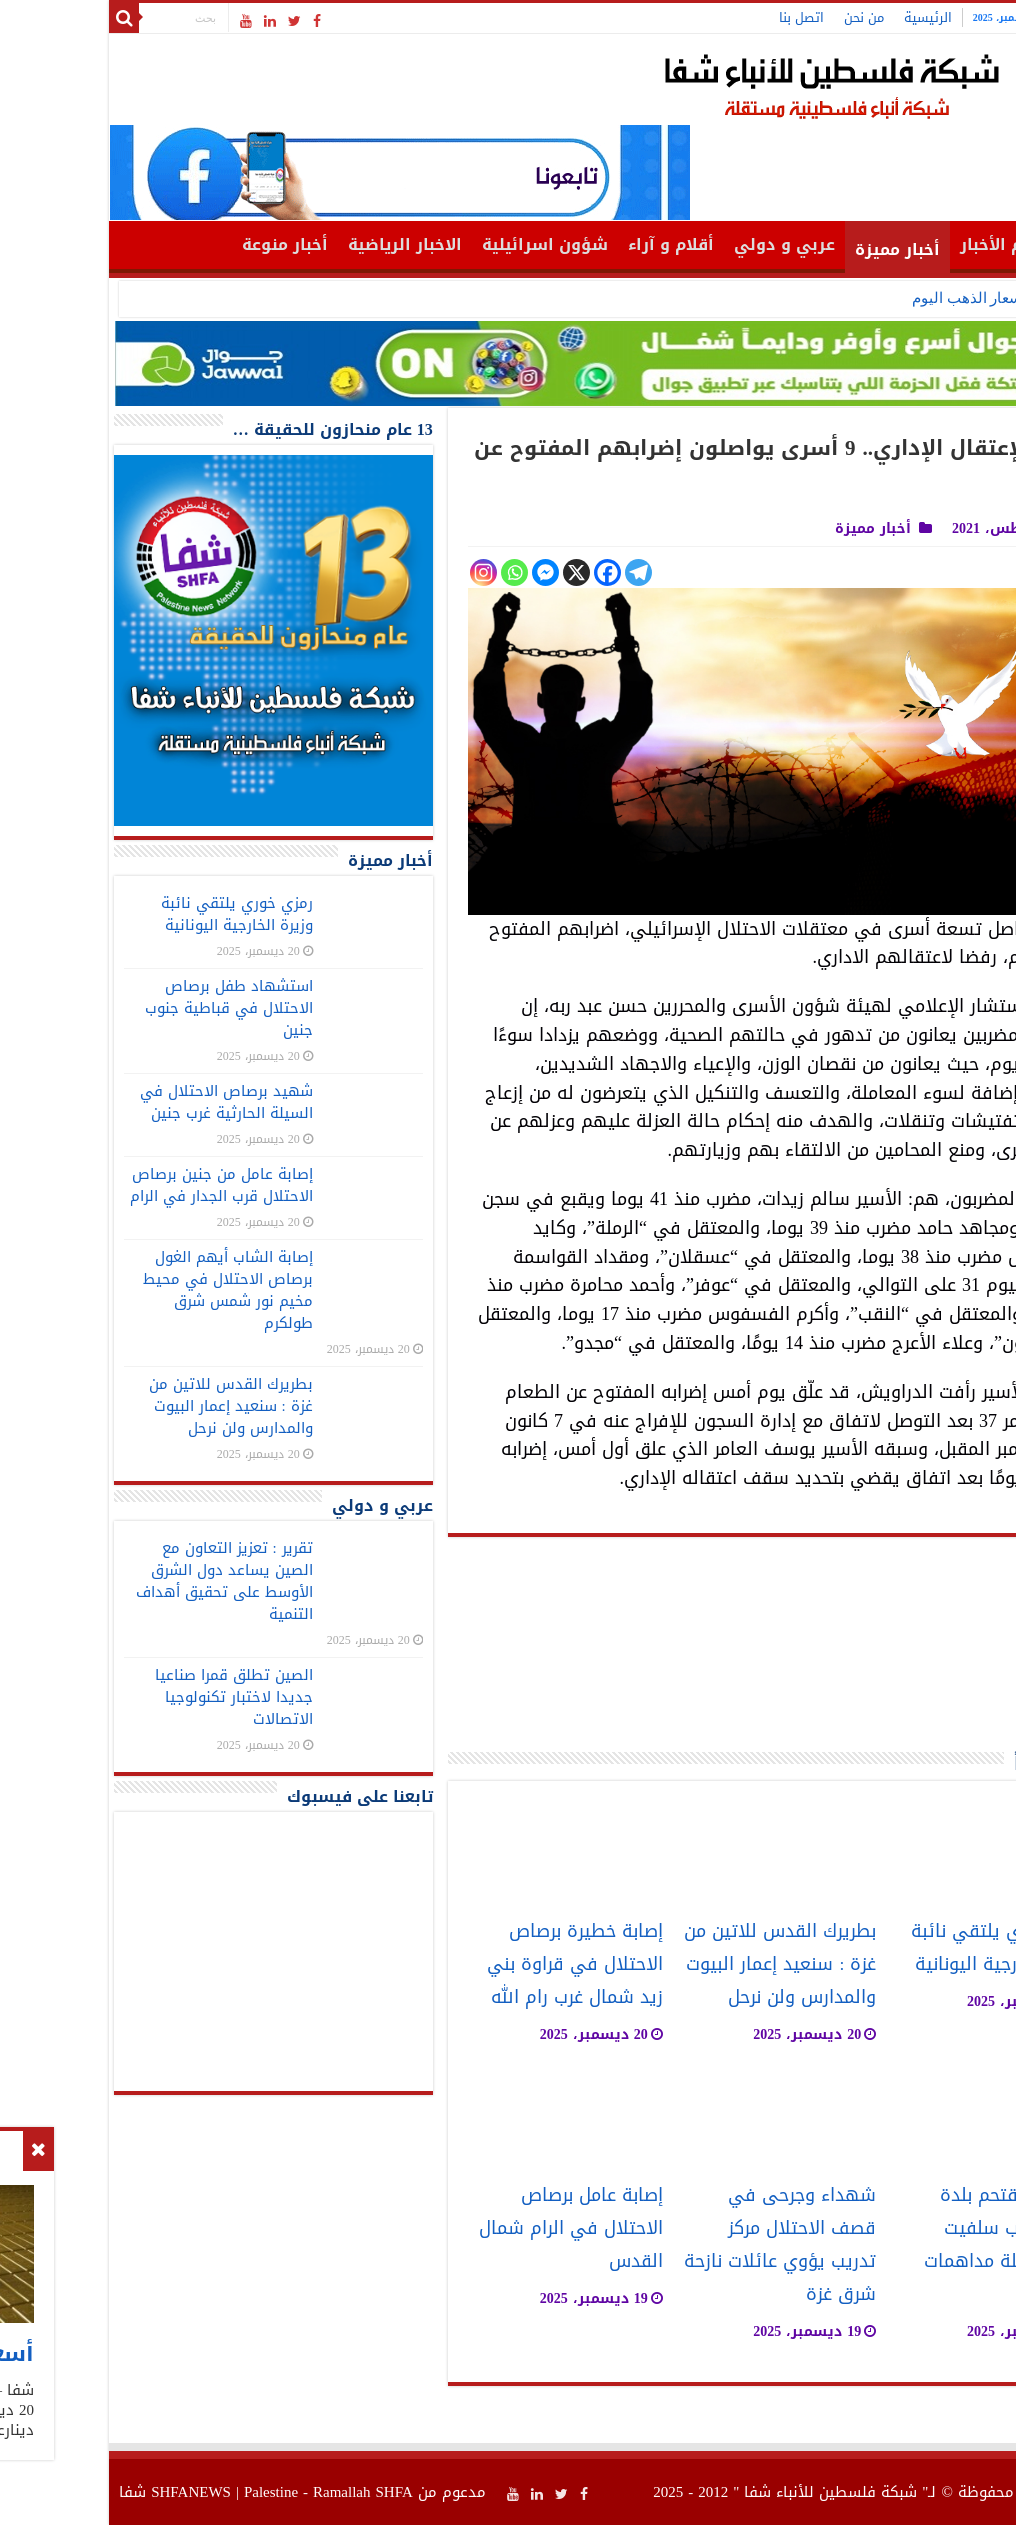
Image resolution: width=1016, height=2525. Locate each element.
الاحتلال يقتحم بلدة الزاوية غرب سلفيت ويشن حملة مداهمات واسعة (903, 2245)
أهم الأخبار (897, 244)
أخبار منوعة (181, 244)
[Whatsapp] (410, 572)
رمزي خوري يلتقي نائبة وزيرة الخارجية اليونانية (896, 1948)
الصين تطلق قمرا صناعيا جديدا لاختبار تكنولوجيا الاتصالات (130, 1697)
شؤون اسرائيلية (441, 244)
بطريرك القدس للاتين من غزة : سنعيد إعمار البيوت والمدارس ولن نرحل (676, 1964)
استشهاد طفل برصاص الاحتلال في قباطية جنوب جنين (125, 1008)
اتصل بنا (697, 17)
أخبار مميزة (793, 249)
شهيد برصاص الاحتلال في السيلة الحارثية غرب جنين (122, 1102)
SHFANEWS (87, 2492)
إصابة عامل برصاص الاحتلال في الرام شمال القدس (467, 2228)
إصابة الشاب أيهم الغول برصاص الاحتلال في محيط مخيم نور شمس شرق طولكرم (124, 1290)
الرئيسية (824, 17)
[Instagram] (379, 572)
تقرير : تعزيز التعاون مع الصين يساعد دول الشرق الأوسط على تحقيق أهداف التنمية (120, 1581)
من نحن (760, 17)
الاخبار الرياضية (301, 244)
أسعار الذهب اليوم (865, 298)
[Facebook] (503, 572)
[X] (472, 572)
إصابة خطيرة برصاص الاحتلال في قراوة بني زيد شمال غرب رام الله (471, 1964)
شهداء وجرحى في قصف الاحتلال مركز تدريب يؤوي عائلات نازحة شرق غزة (676, 2245)
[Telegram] (534, 572)
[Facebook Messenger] (441, 572)
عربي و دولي (680, 244)
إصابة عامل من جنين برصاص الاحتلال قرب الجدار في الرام (117, 1185)
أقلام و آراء (567, 244)
